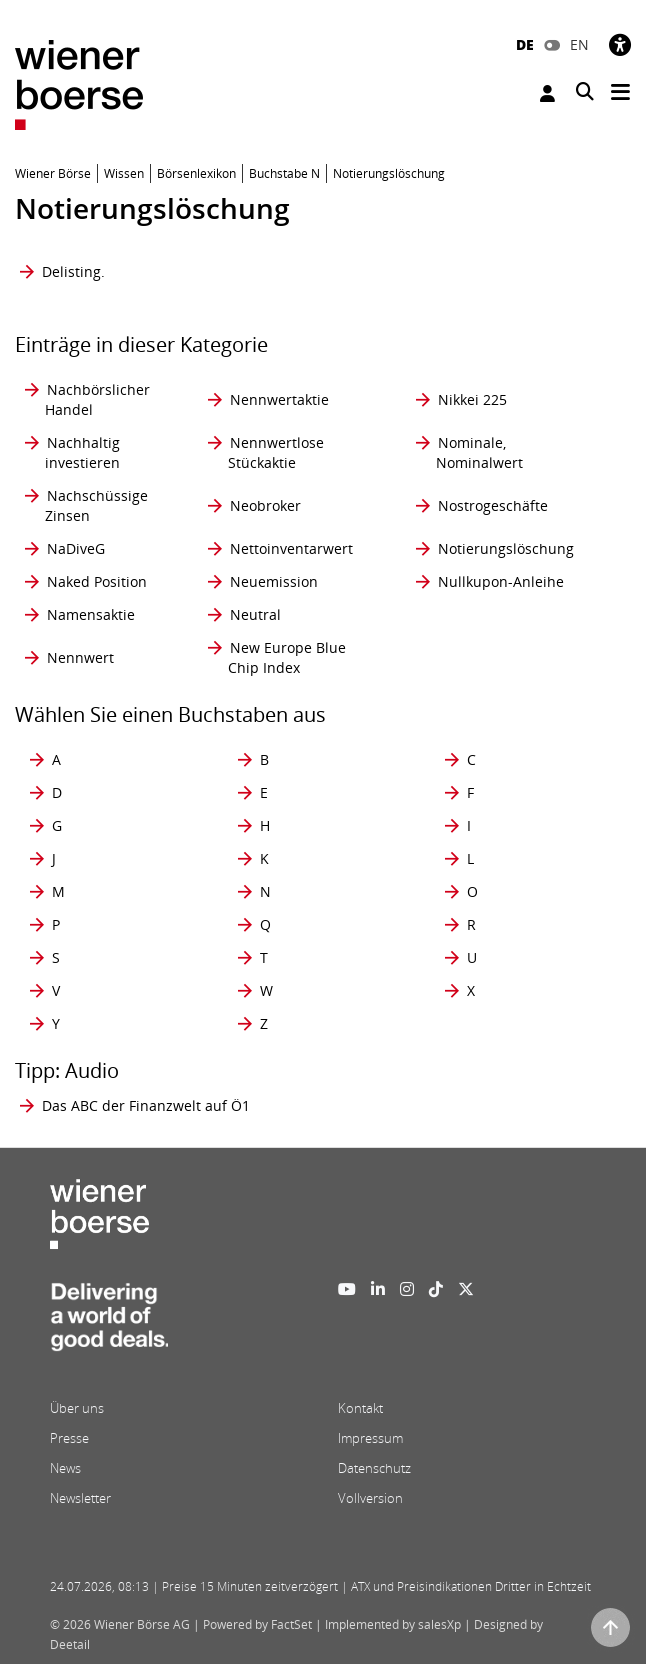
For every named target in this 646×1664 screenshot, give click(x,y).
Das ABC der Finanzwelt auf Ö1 (146, 1105)
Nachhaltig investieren (82, 452)
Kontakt (360, 1408)
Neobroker (265, 505)
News (65, 1468)
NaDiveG (76, 548)
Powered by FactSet (257, 1624)
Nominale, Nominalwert (479, 452)
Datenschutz (374, 1468)
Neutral (255, 614)
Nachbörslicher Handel (97, 399)
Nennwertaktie (279, 399)
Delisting (71, 271)
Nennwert (80, 657)
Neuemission (274, 581)
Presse (69, 1438)
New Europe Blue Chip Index (287, 657)
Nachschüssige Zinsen (96, 505)
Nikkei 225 (472, 399)
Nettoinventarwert (291, 548)
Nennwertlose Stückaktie (276, 452)
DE (525, 44)
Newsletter (80, 1498)
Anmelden (547, 93)
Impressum (370, 1438)
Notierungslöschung (506, 548)
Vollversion (370, 1498)
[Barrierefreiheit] (620, 44)
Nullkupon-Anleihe (501, 581)
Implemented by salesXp (393, 1624)
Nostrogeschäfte (493, 505)
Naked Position (97, 581)
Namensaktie (91, 614)
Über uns (77, 1408)
